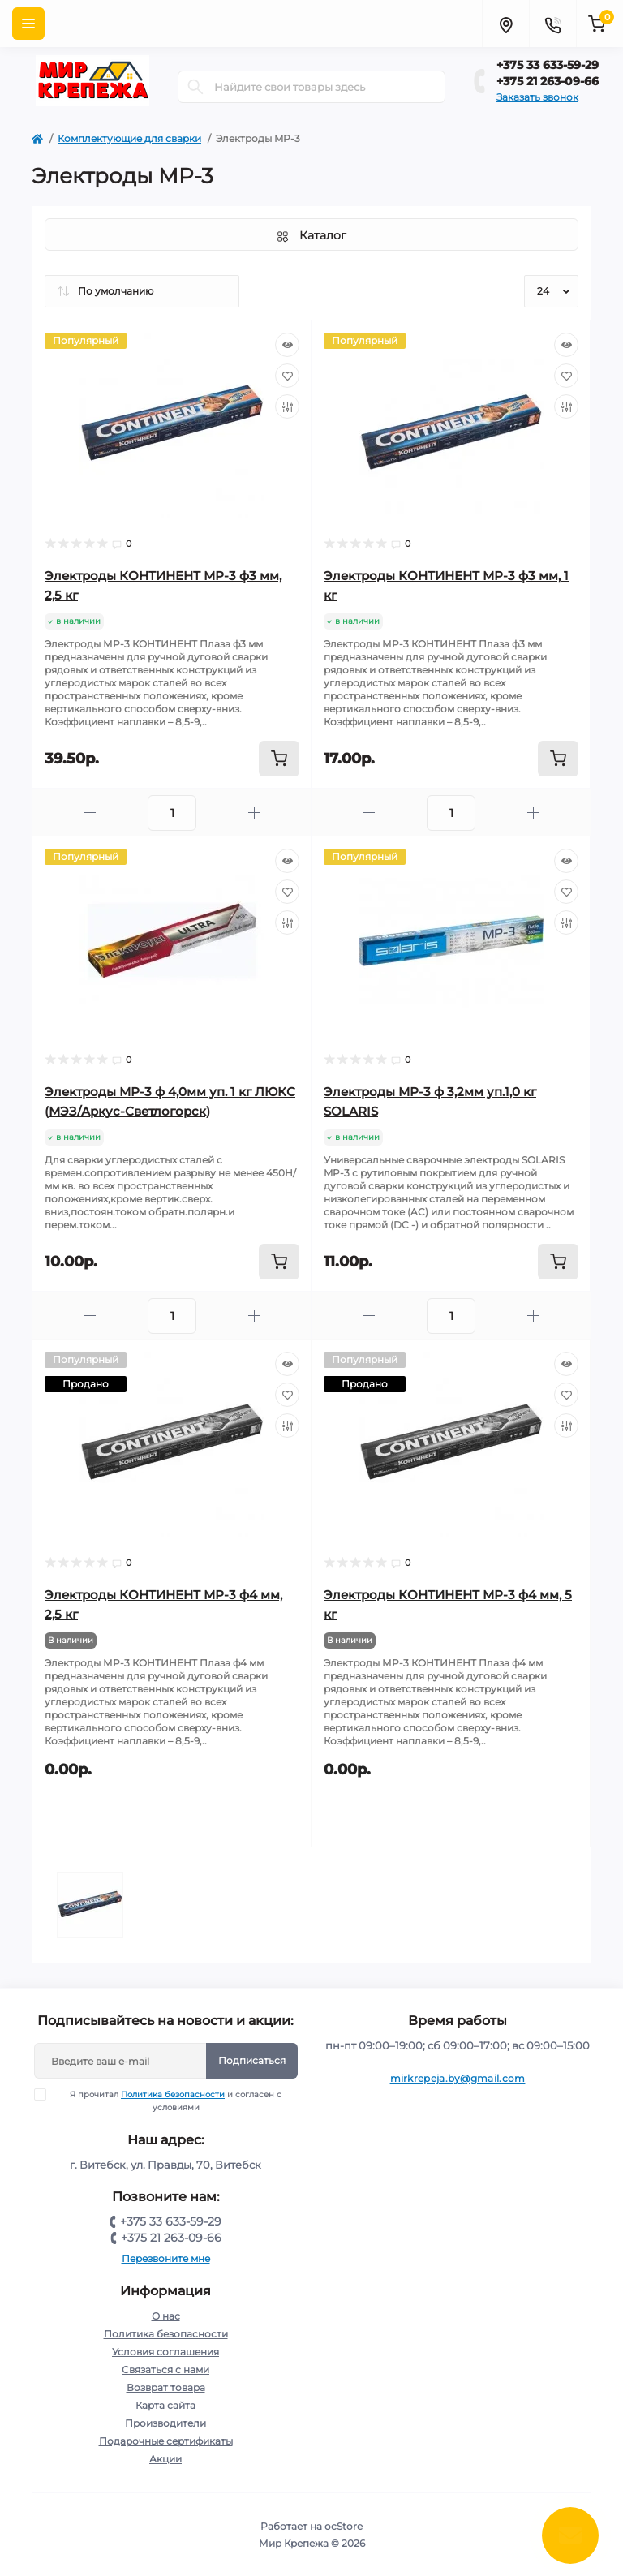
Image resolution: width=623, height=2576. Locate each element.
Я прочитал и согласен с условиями (168, 2100)
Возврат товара (166, 2387)
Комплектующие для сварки (129, 138)
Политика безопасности (173, 2094)
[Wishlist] (287, 375)
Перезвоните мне (166, 2258)
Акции (165, 2459)
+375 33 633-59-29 (547, 65)
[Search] (195, 87)
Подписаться (252, 2060)
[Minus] (90, 812)
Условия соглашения (165, 2352)
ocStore (343, 2526)
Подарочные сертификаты (166, 2441)
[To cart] (279, 758)
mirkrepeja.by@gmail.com (458, 2078)
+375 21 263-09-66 (547, 81)
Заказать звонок (537, 97)
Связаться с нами (165, 2369)
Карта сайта (165, 2405)
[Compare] (287, 406)
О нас (166, 2316)
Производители (165, 2423)
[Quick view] (287, 345)
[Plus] (254, 812)
